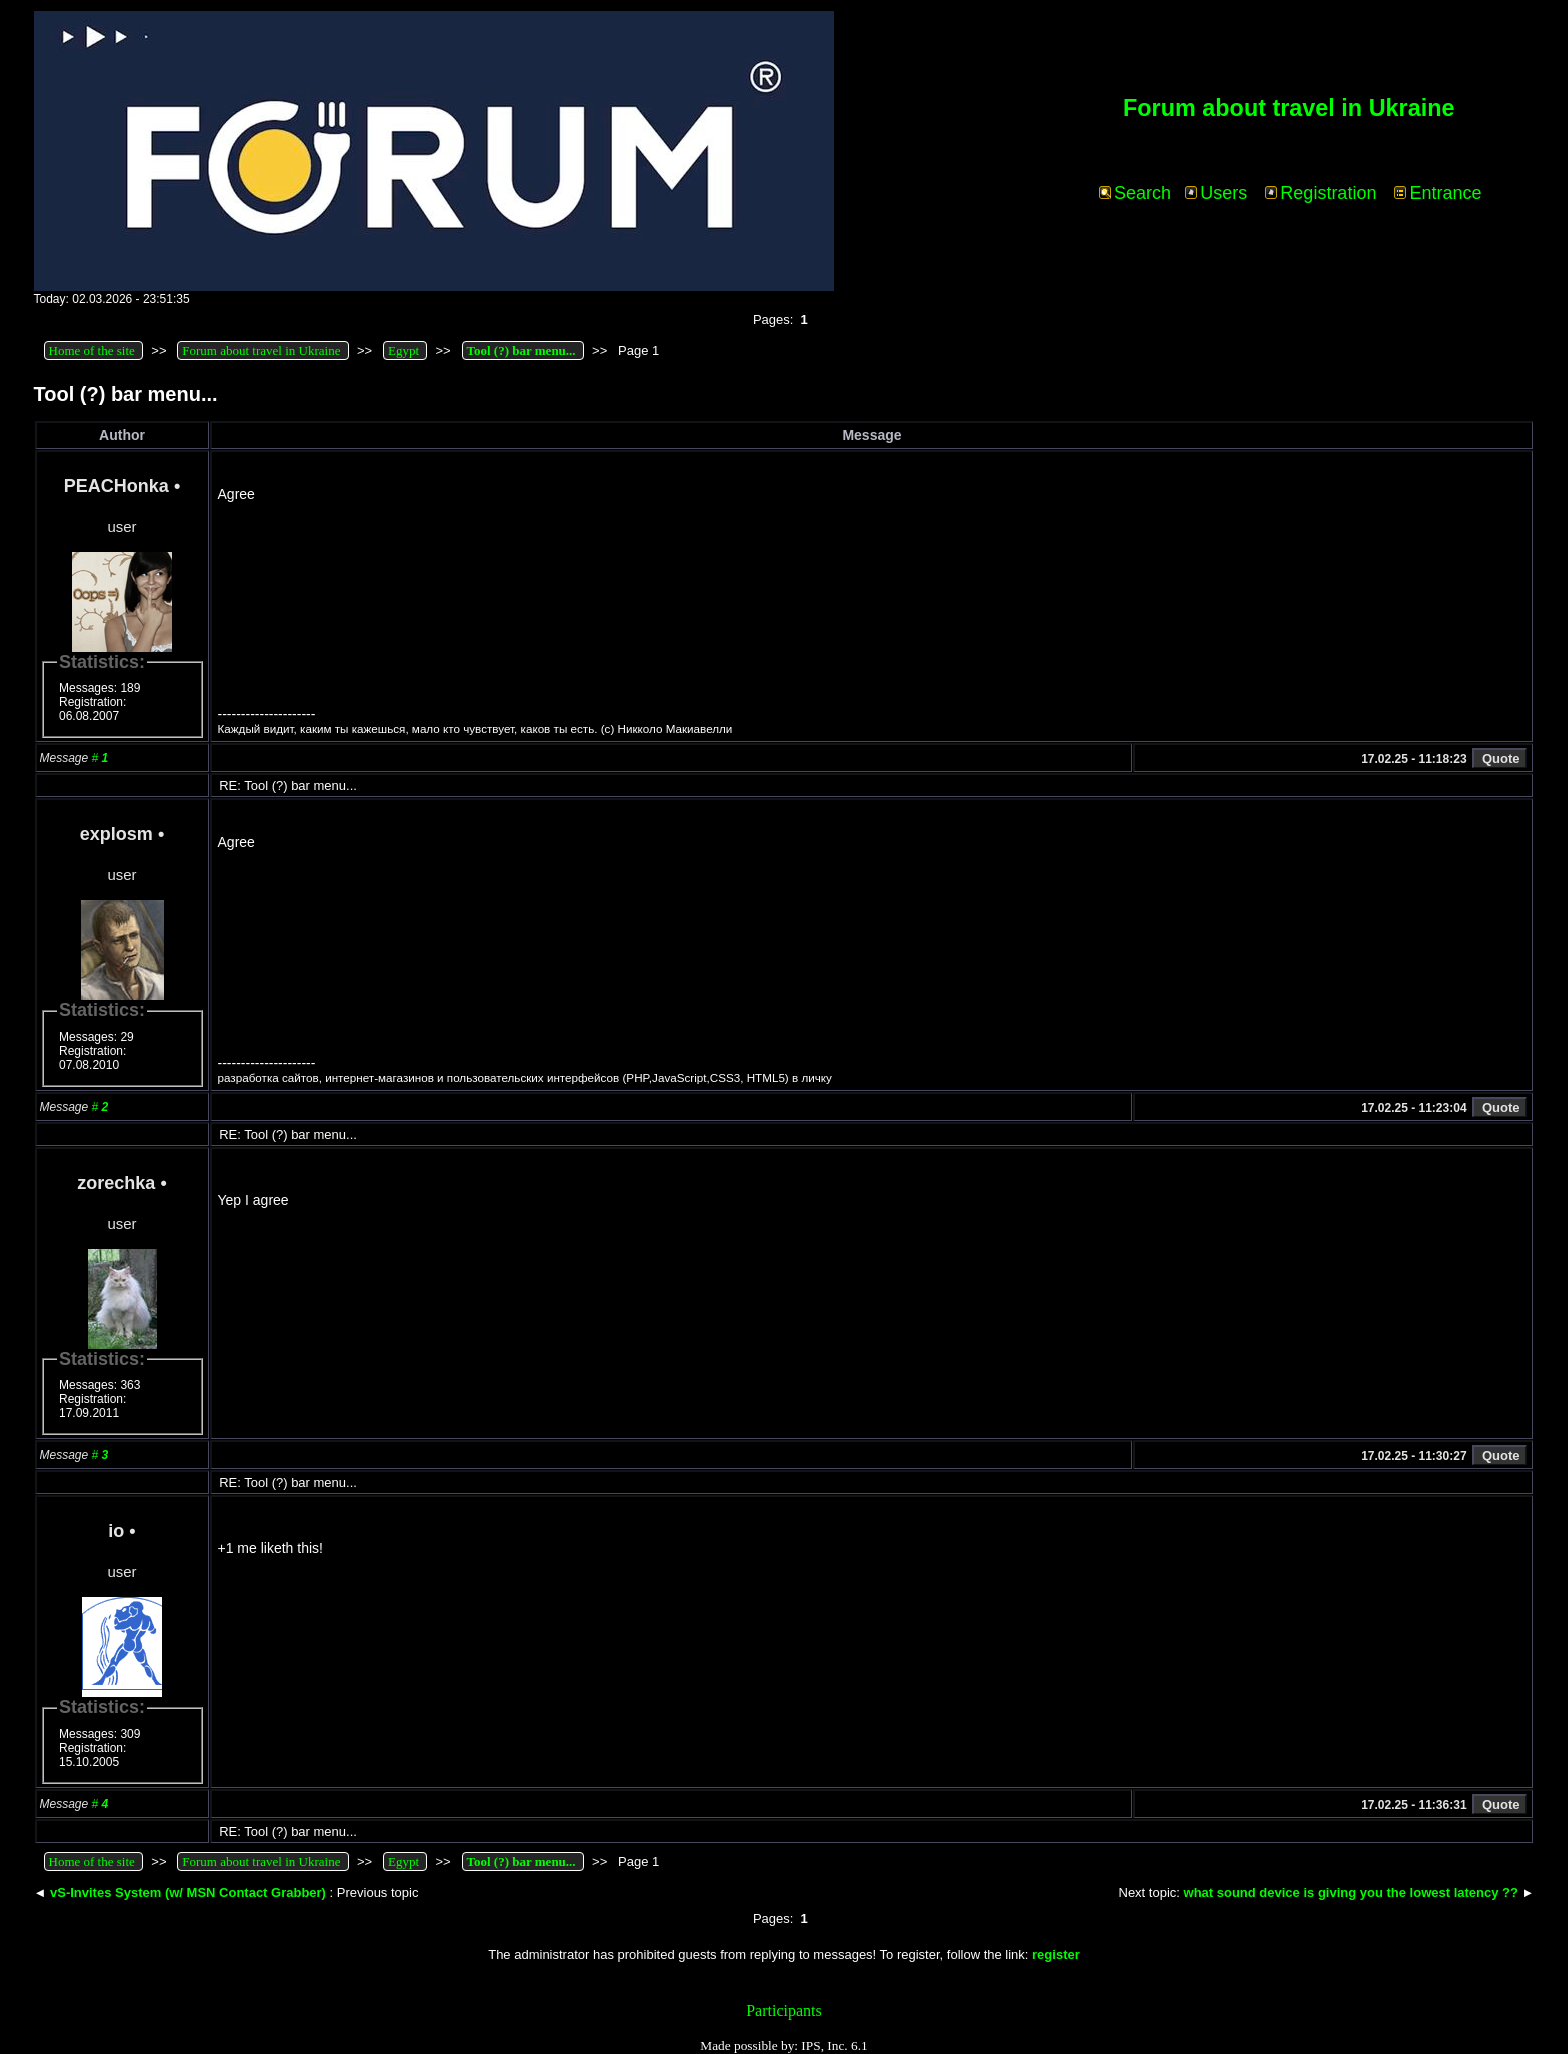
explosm (116, 834)
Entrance (1437, 193)
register (1056, 1954)
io (116, 1531)
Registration (1320, 193)
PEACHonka (116, 486)
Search (1135, 193)
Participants (784, 2010)
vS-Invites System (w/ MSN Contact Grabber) (188, 1892)
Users (1216, 193)
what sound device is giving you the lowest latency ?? (1351, 1892)
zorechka (116, 1183)
